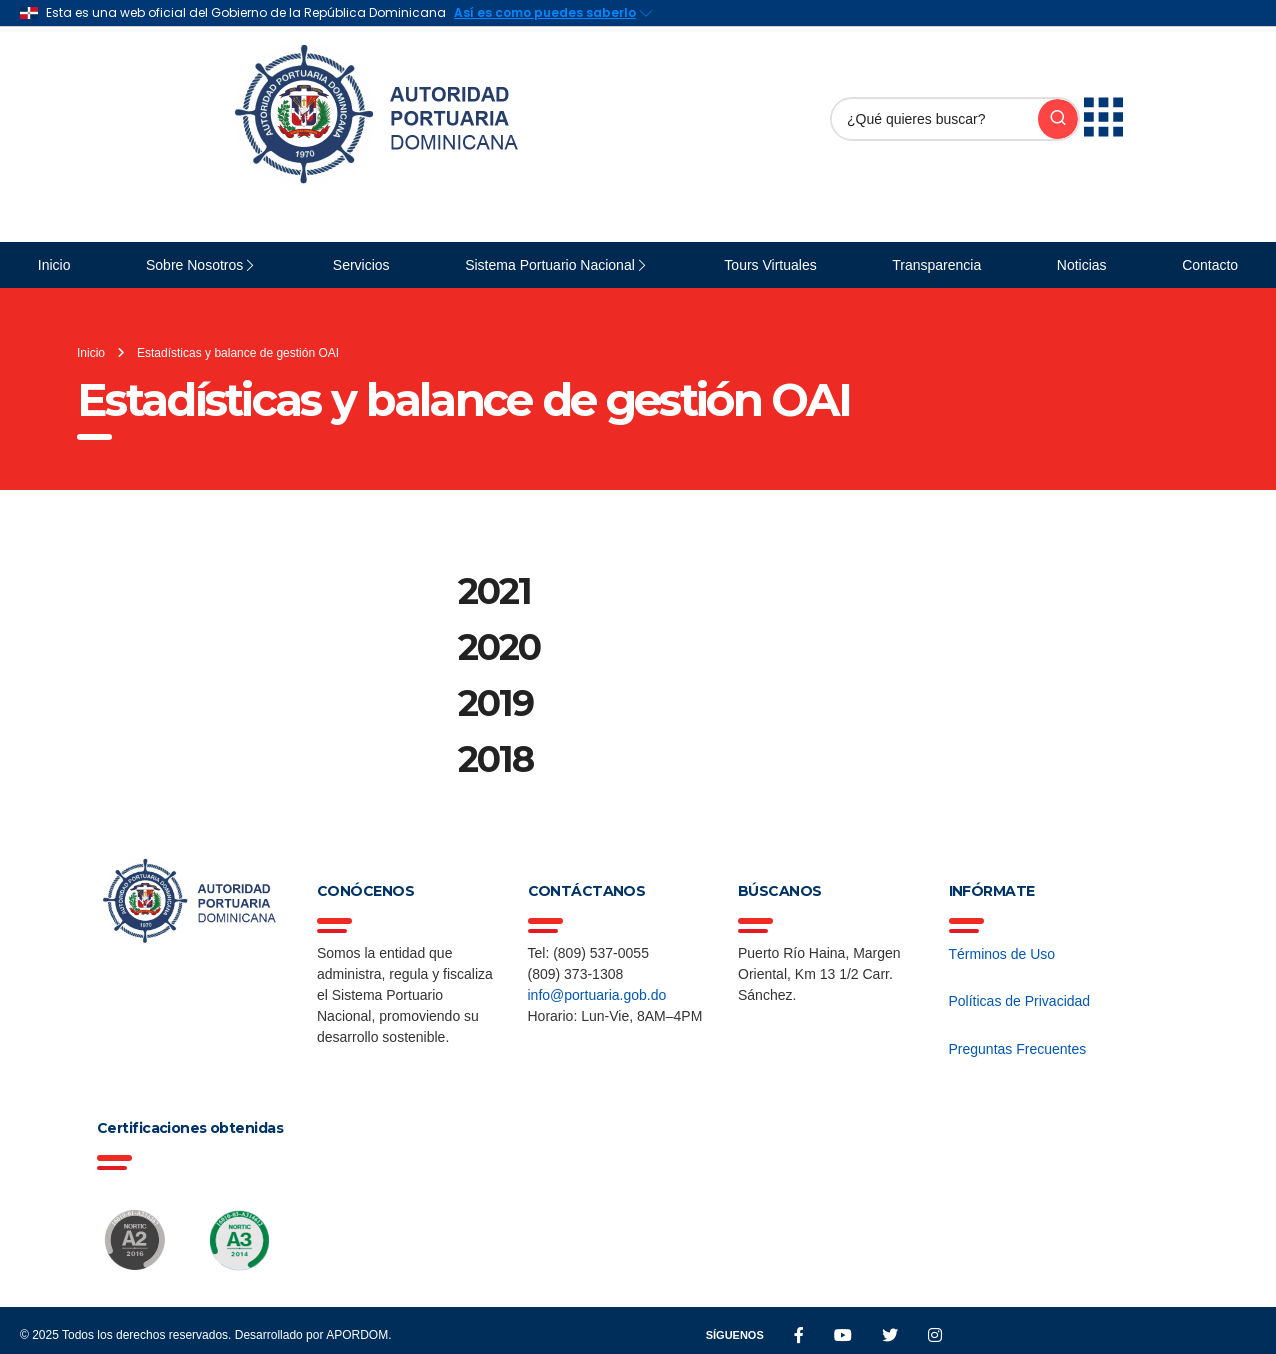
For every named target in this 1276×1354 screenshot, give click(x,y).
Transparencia (936, 265)
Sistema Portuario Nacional (550, 265)
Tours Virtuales (770, 265)
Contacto (1210, 265)
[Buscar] (935, 119)
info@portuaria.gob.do (597, 995)
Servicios (361, 265)
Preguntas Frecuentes (1018, 1049)
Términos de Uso (1002, 954)
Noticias (1082, 265)
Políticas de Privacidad (1020, 1001)
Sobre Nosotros (194, 265)
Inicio (54, 265)
